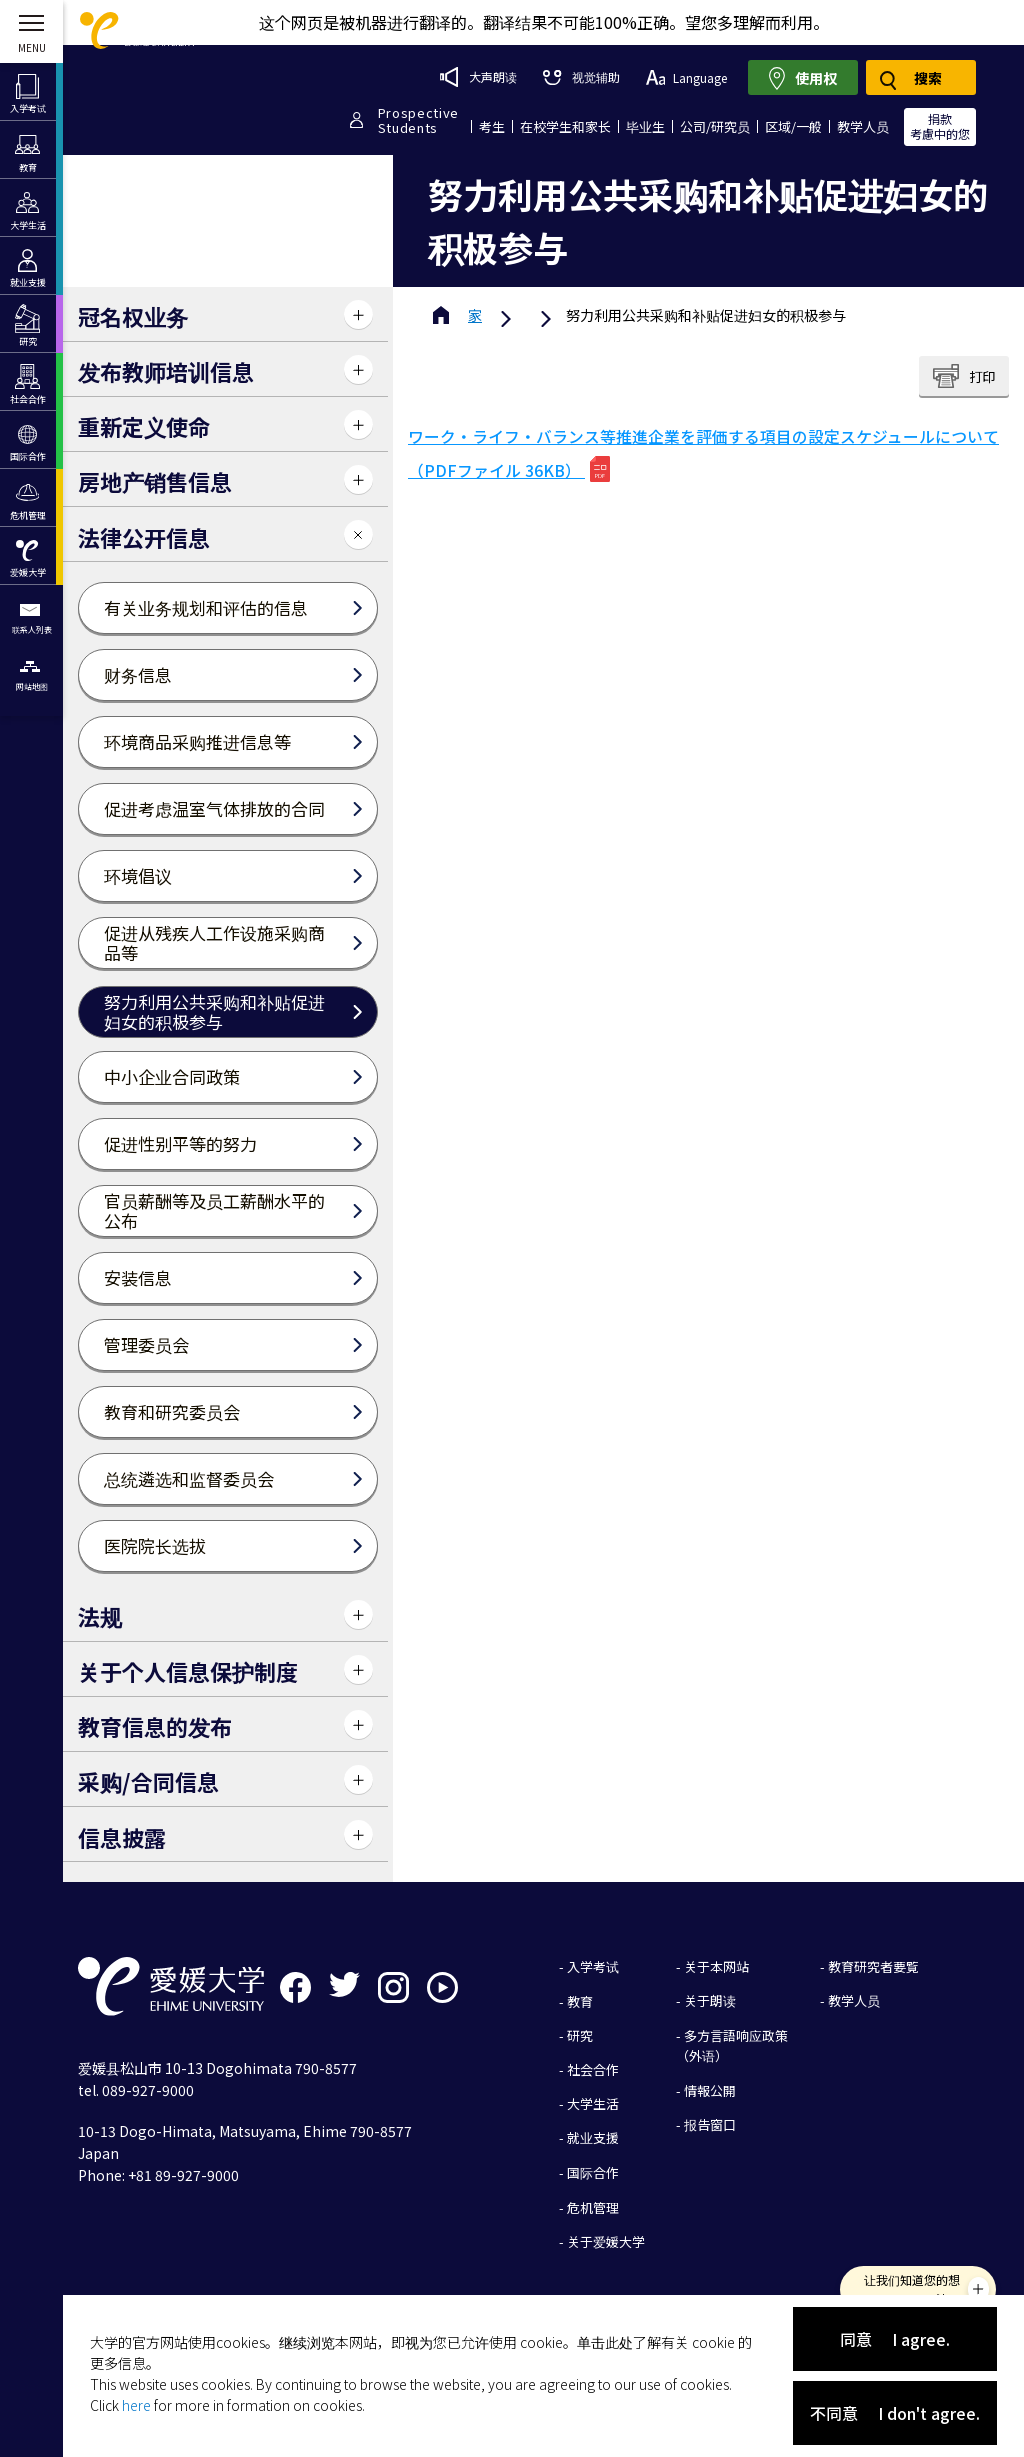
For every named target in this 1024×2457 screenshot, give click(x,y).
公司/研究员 (715, 126)
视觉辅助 (581, 76)
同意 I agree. (895, 2339)
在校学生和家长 (565, 126)
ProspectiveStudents (418, 120)
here (136, 2405)
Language (686, 77)
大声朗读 (478, 77)
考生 (492, 126)
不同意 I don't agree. (895, 2413)
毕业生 (645, 126)
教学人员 (863, 126)
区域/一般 (793, 126)
